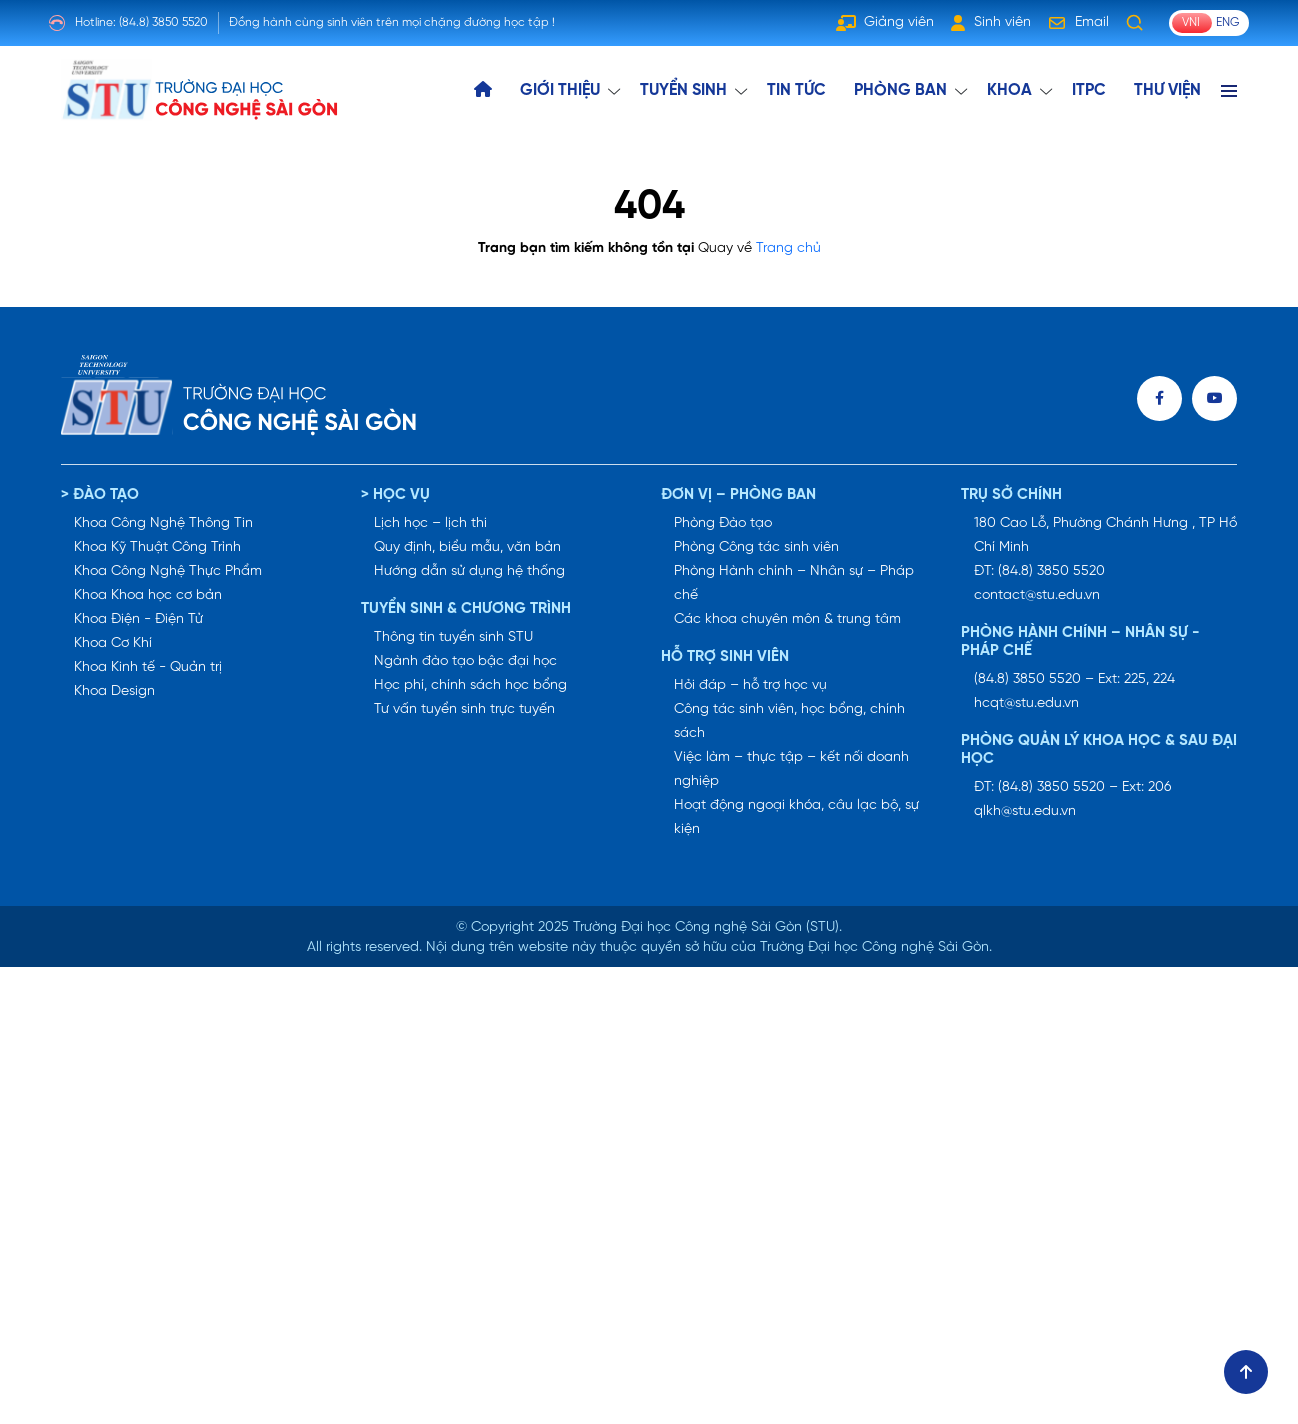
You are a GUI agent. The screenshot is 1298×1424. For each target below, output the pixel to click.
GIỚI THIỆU (560, 90)
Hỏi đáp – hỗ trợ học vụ (750, 685)
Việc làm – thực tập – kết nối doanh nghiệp (791, 769)
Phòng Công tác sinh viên (756, 547)
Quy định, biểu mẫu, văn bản (467, 547)
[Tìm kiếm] (1135, 23)
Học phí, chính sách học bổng (470, 685)
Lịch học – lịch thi (430, 523)
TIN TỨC (796, 90)
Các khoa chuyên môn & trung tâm (787, 619)
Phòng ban (900, 90)
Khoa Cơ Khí (113, 643)
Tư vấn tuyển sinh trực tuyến (464, 709)
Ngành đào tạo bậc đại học (465, 661)
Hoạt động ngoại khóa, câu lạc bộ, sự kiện (796, 817)
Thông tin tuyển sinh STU (453, 637)
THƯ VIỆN (1167, 90)
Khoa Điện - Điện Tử (138, 619)
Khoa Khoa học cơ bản (148, 595)
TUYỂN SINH (683, 90)
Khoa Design (114, 691)
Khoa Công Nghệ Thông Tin (163, 523)
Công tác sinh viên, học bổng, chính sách (789, 721)
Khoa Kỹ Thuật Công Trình (157, 547)
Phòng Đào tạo (723, 523)
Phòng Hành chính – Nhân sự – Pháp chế (794, 583)
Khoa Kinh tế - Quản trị (148, 667)
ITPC (1089, 90)
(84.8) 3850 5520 (163, 22)
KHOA (1009, 90)
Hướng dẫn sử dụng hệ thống (469, 571)
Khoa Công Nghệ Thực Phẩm (168, 571)
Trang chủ (788, 248)
